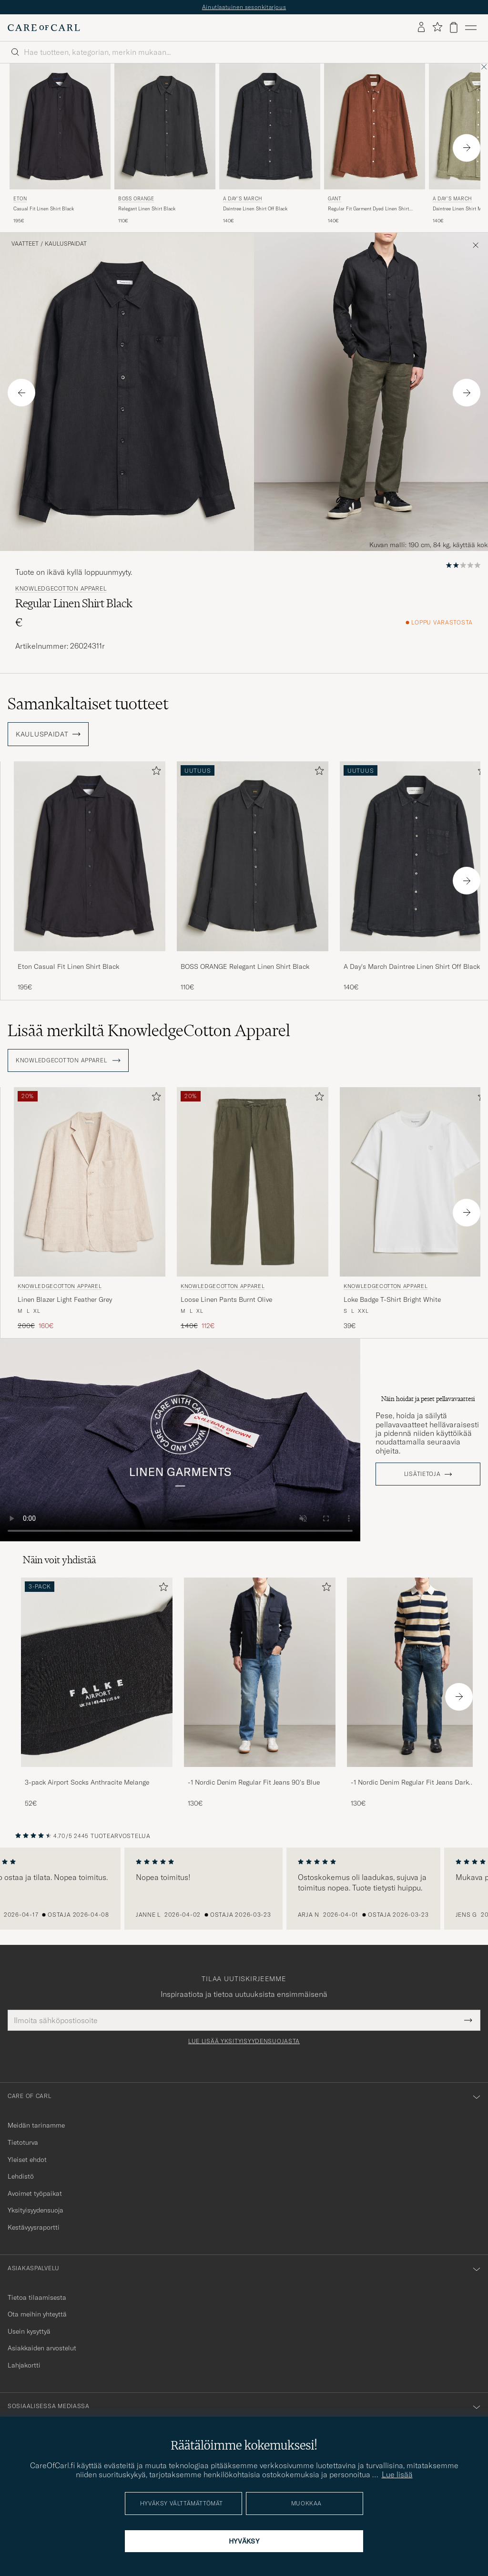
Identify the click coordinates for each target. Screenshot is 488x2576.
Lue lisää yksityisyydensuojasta (244, 2041)
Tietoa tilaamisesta (37, 2297)
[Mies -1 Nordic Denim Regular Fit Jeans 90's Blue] (260, 1672)
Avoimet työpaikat (35, 2193)
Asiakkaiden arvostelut (42, 2348)
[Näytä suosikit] (437, 27)
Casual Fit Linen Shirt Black (43, 209)
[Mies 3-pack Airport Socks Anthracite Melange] (97, 1672)
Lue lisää (397, 2474)
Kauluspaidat (66, 243)
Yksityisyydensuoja (35, 2210)
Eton (20, 199)
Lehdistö (21, 2176)
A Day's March (243, 199)
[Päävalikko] (470, 27)
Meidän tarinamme (36, 2125)
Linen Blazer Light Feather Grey (65, 1299)
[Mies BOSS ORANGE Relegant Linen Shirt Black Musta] (164, 126)
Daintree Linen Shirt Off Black (255, 209)
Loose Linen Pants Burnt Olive (226, 1299)
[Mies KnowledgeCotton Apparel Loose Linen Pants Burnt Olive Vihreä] (252, 1182)
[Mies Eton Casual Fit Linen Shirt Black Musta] (60, 126)
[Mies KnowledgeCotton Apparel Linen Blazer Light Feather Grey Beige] (89, 1182)
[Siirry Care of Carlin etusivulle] (44, 27)
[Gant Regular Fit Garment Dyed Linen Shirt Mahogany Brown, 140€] (374, 144)
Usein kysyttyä (29, 2331)
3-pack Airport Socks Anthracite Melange (87, 1782)
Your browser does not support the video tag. (180, 1440)
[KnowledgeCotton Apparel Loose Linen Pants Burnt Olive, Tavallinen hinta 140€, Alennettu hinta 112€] (252, 1209)
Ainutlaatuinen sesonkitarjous (244, 6)
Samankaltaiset (88, 704)
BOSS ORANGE (136, 199)
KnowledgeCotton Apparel (61, 588)
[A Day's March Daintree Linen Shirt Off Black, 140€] (269, 144)
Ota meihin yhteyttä (37, 2314)
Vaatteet (25, 243)
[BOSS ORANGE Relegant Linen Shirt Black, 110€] (164, 144)
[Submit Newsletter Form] (468, 2020)
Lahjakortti (24, 2365)
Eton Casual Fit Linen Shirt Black (68, 966)
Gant (334, 199)
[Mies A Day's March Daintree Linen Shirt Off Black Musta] (269, 126)
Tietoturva (23, 2142)
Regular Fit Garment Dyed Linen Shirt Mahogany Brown (368, 209)
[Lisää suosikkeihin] (154, 772)
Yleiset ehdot (27, 2159)
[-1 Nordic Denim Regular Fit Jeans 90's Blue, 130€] (259, 1693)
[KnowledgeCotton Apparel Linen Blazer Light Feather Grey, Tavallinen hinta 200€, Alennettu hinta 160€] (89, 1209)
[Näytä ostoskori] (453, 27)
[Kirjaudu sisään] (421, 27)
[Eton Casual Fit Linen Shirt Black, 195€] (60, 144)
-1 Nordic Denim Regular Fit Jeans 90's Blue (254, 1782)
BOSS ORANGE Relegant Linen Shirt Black (245, 966)
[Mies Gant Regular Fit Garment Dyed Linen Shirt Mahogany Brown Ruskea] (374, 126)
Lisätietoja (422, 1474)
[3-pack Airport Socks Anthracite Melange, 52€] (96, 1693)
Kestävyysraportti (34, 2227)
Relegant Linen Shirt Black (146, 209)
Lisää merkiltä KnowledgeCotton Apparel (149, 1030)
